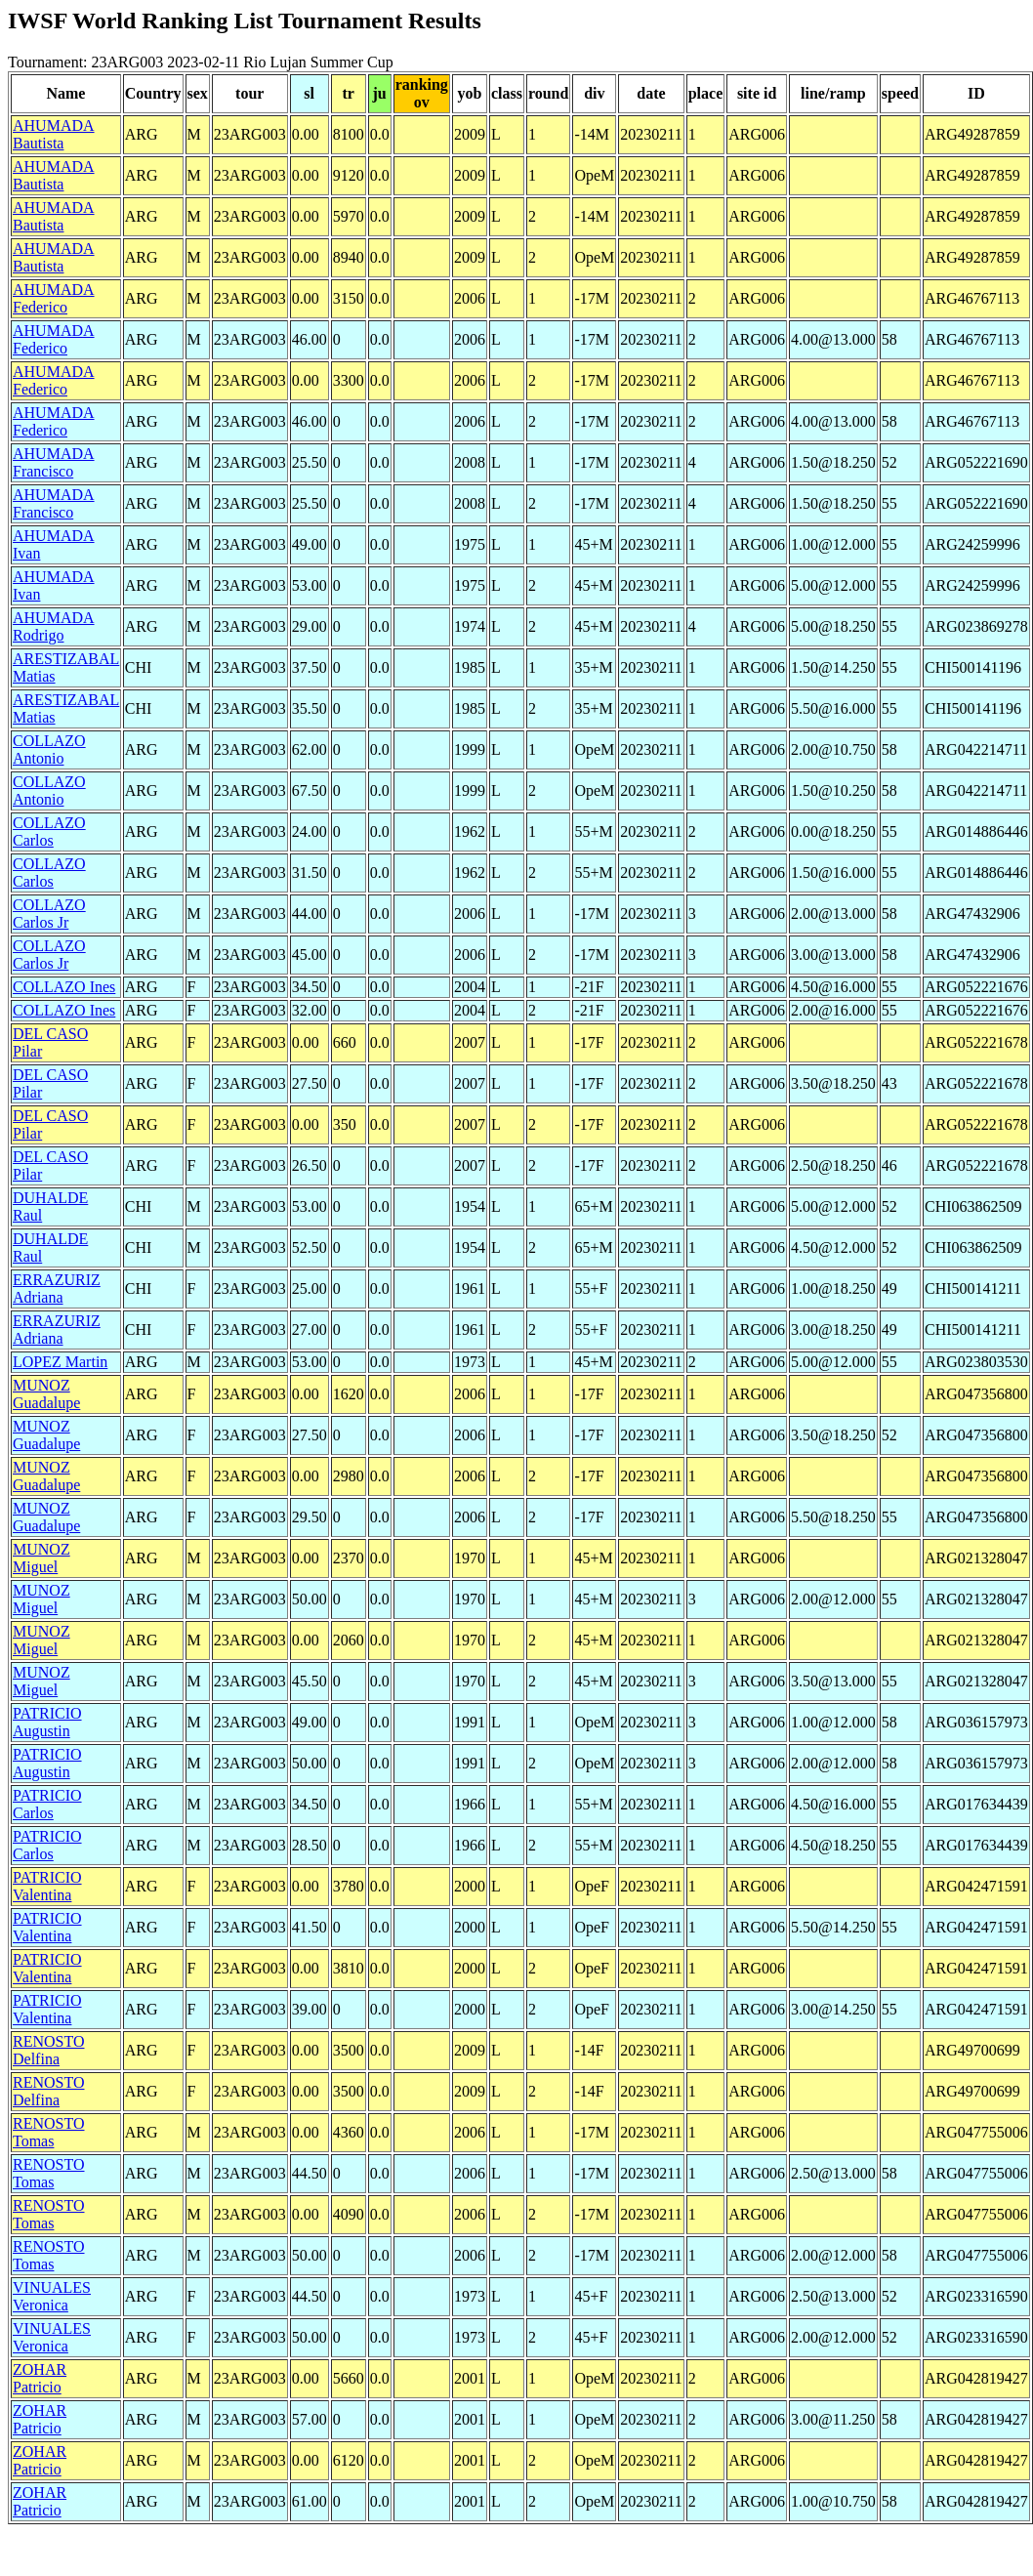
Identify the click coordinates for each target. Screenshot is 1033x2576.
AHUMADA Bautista (54, 134)
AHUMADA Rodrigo (54, 626)
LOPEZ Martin (60, 1361)
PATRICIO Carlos (47, 1804)
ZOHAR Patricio (39, 2378)
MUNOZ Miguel (41, 1558)
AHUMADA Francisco (54, 462)
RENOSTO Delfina (49, 2050)
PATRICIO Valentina (47, 1886)
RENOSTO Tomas (49, 2132)
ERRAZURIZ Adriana (57, 1288)
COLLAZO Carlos (49, 831)
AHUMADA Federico (54, 298)
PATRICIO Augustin (47, 1722)
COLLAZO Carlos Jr (49, 913)
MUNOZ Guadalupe (46, 1394)
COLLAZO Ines (64, 986)
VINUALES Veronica (52, 2296)
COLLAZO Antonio (49, 749)
